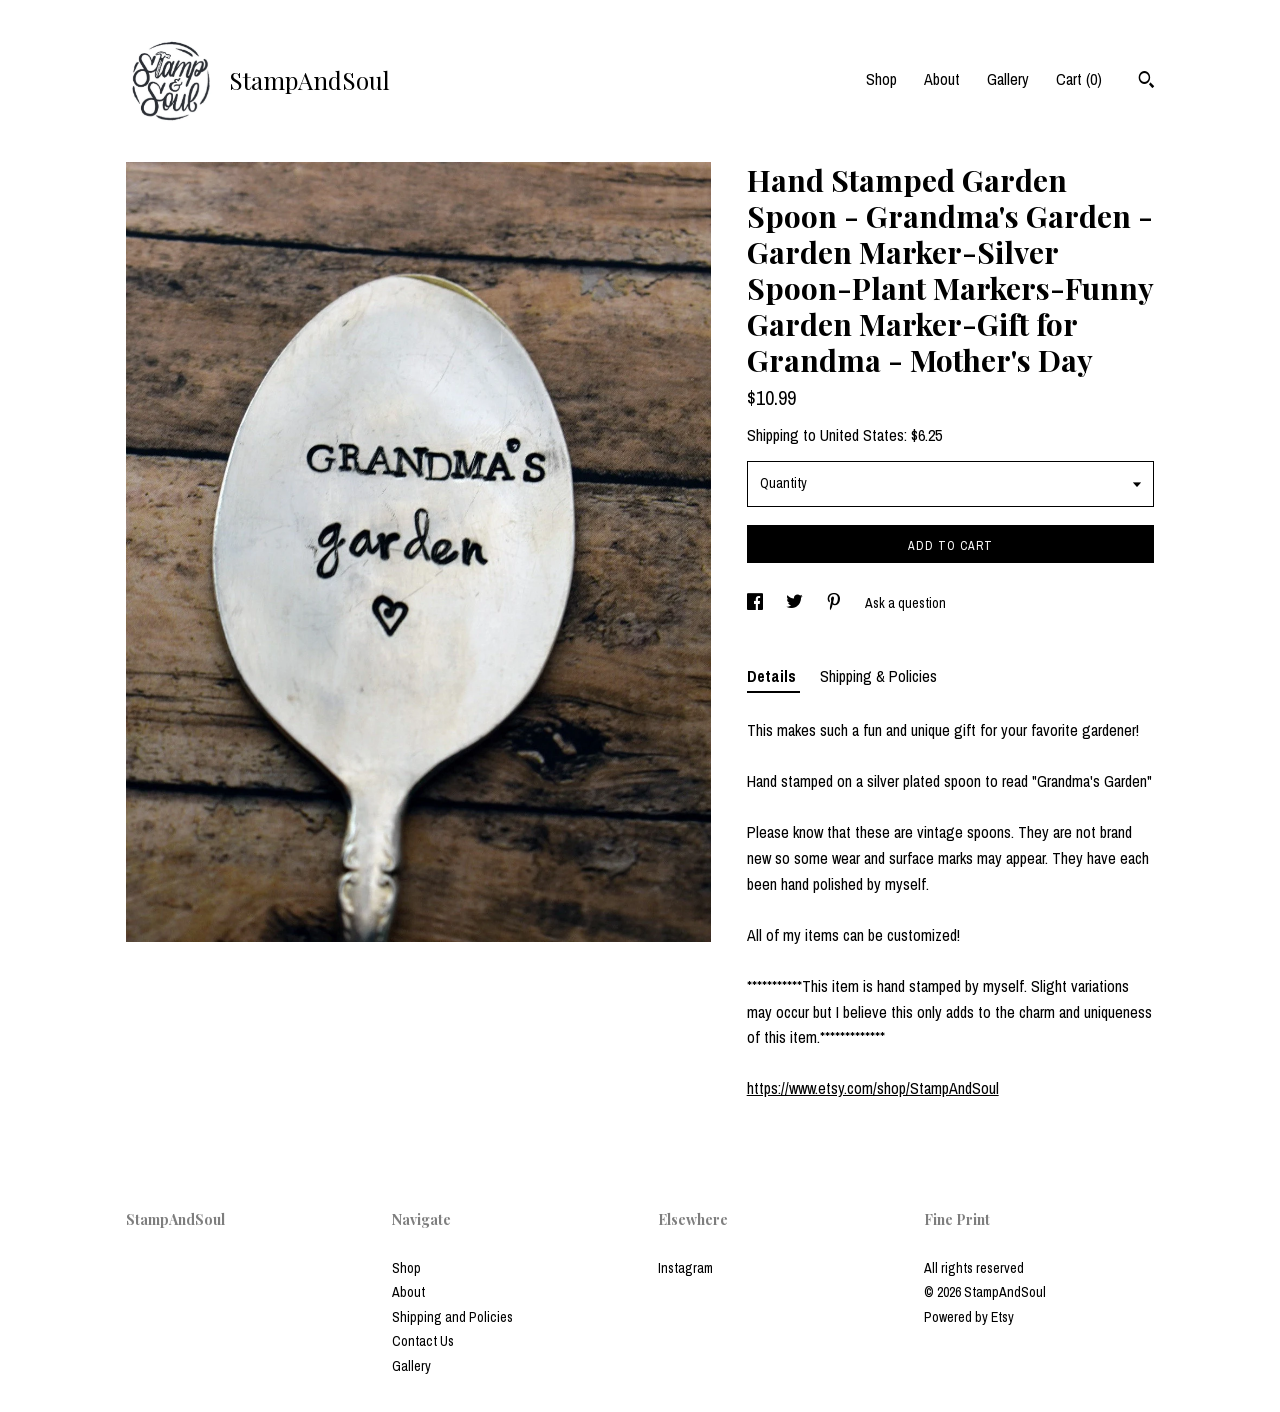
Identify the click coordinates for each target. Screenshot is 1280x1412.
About (942, 79)
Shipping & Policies (878, 676)
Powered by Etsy (969, 1317)
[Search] (1146, 82)
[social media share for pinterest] (835, 603)
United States (862, 435)
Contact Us (423, 1341)
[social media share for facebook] (756, 603)
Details (773, 676)
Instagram (685, 1268)
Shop (881, 79)
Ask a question (905, 603)
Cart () (1079, 79)
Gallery (1008, 79)
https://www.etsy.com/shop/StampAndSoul (873, 1088)
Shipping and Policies (452, 1317)
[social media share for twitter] (796, 603)
